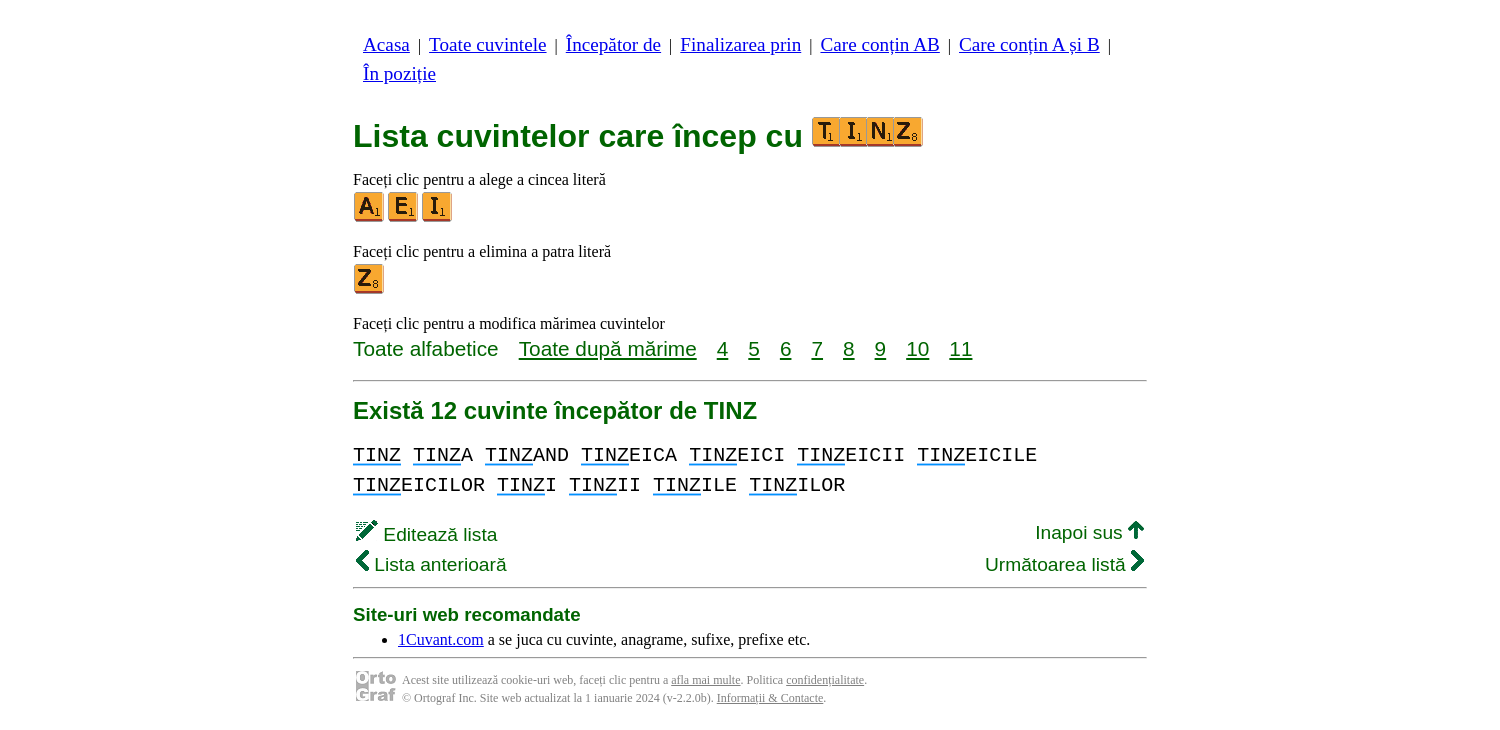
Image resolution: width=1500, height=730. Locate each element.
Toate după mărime (608, 348)
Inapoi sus (1089, 532)
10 (917, 348)
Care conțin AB (879, 44)
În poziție (399, 73)
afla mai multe (705, 680)
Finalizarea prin (740, 44)
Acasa (386, 44)
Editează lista (426, 534)
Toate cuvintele (487, 44)
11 (960, 348)
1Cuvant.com (441, 639)
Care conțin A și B (1029, 44)
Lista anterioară (431, 564)
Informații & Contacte (770, 698)
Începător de (613, 44)
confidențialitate (825, 680)
